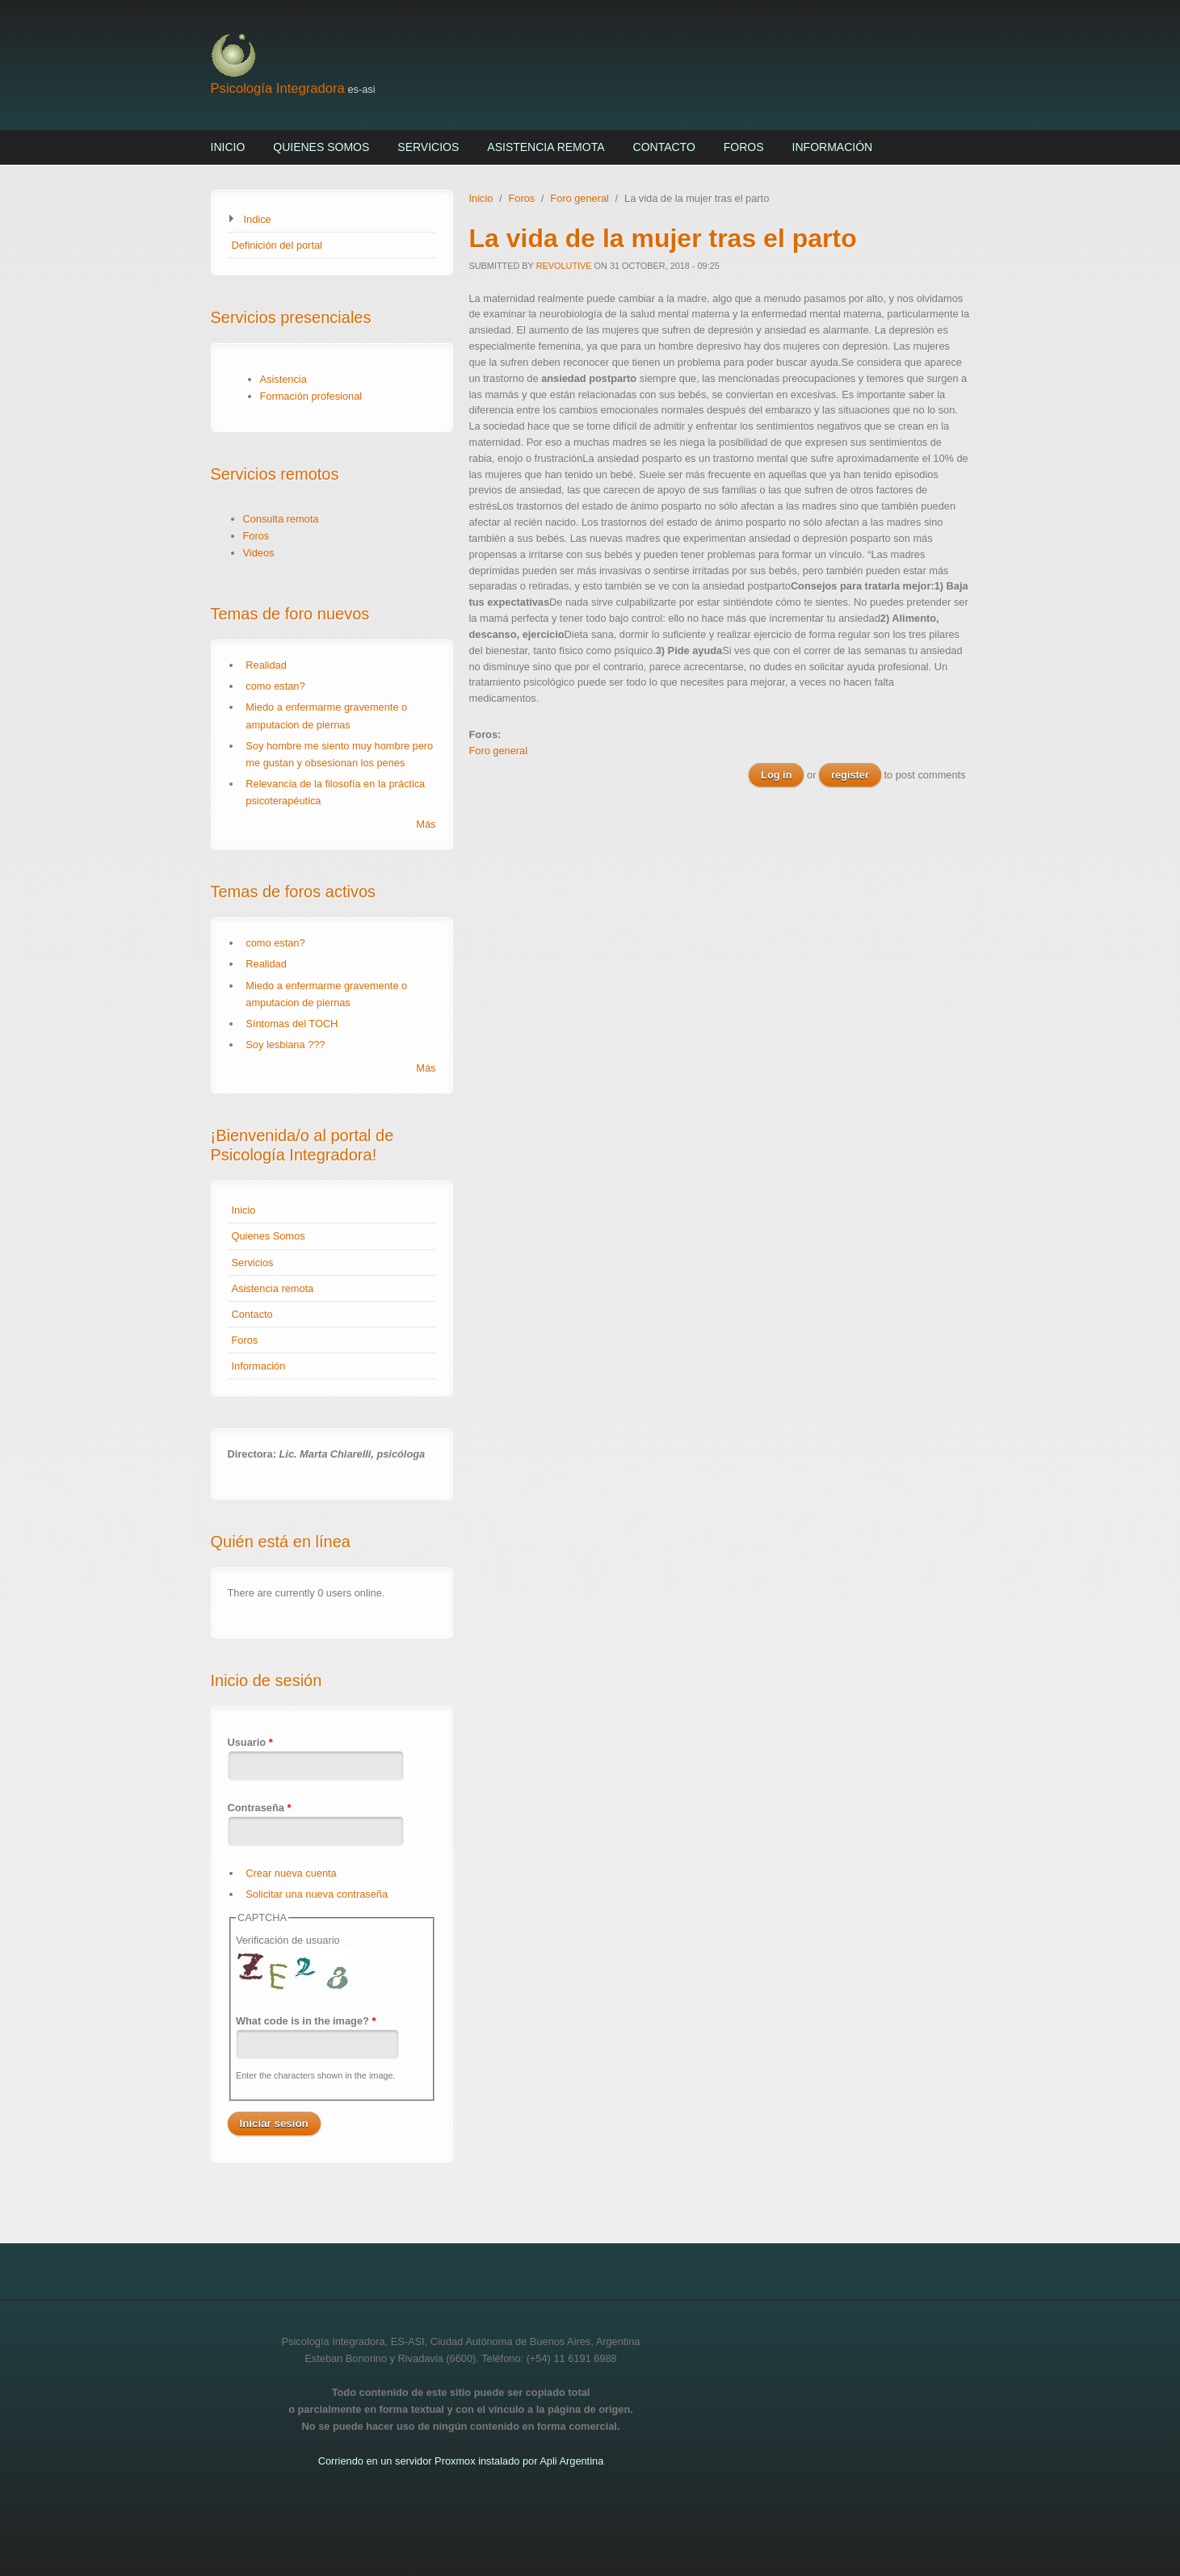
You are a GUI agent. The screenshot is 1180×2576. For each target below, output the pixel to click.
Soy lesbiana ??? (285, 1044)
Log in (776, 775)
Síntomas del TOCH (292, 1023)
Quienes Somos (321, 147)
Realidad (266, 665)
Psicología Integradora (278, 88)
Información (832, 147)
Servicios (428, 147)
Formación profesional (311, 396)
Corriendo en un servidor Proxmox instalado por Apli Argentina (461, 2461)
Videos (259, 553)
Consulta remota (281, 519)
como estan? (275, 686)
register (850, 775)
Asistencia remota (545, 147)
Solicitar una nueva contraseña (317, 1894)
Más (425, 824)
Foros (744, 147)
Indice (257, 219)
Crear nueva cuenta (291, 1873)
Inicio (228, 147)
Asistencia (283, 379)
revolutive (564, 266)
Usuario (250, 1742)
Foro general (579, 198)
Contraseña (260, 1808)
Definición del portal (277, 245)
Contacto (664, 147)
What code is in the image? (306, 2021)
